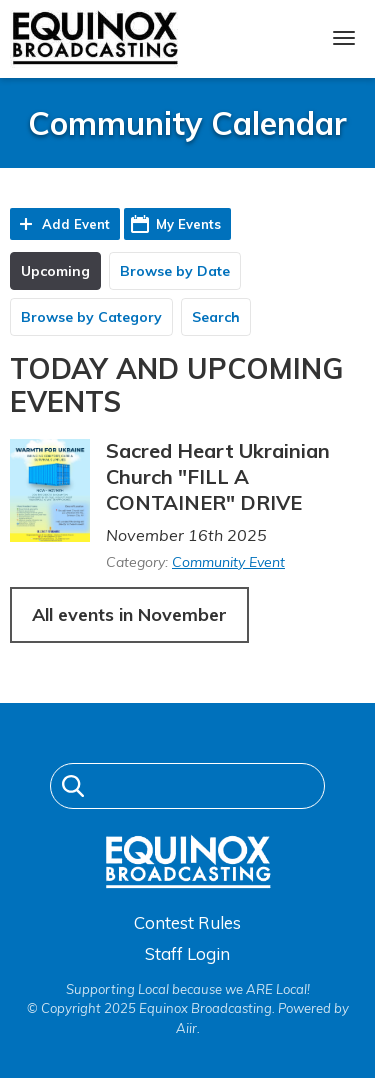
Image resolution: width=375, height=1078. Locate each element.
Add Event (76, 224)
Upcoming (55, 271)
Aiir (186, 1028)
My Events (188, 224)
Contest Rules (187, 922)
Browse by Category (91, 317)
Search (216, 317)
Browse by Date (175, 271)
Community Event (228, 562)
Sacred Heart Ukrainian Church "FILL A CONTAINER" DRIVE (218, 476)
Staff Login (187, 953)
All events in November (129, 614)
